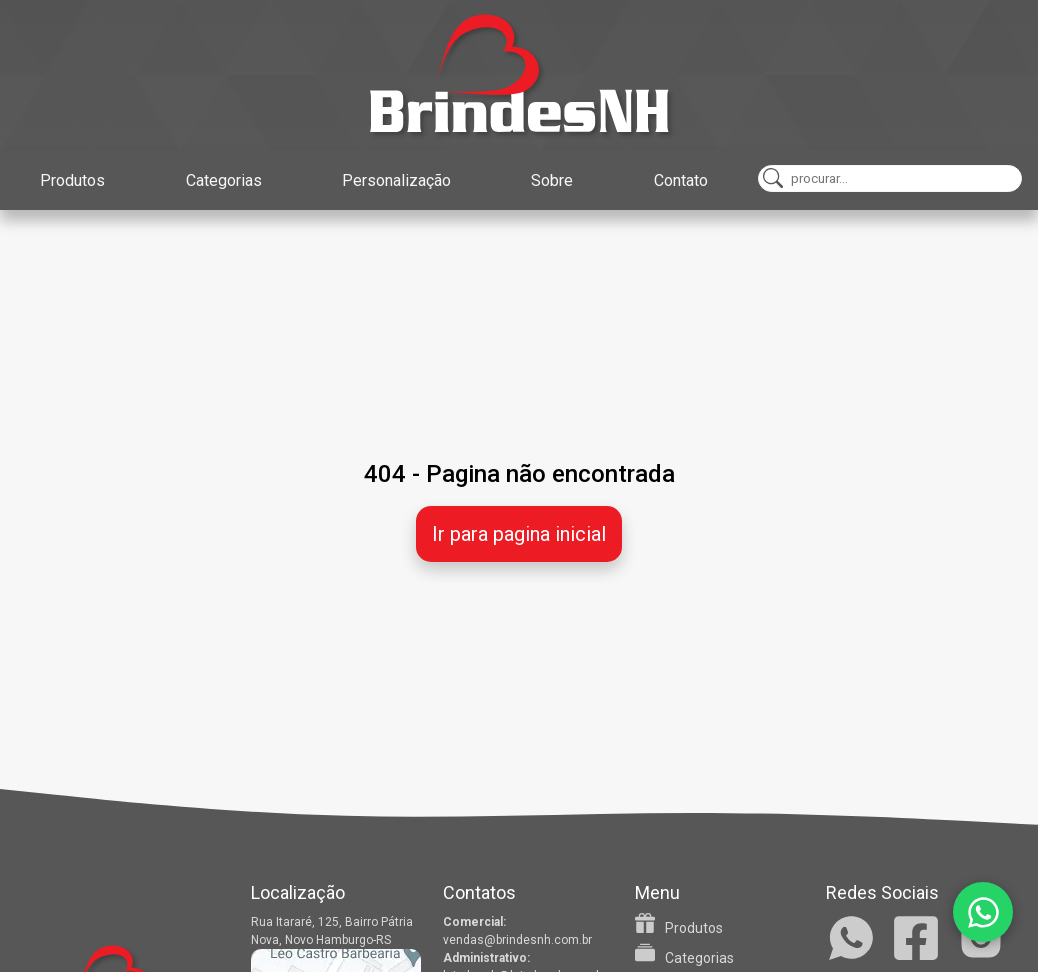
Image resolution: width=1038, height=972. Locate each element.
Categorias (224, 180)
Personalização (396, 180)
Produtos (72, 180)
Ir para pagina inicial (519, 534)
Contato (681, 180)
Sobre (552, 180)
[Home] (519, 75)
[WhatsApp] (983, 912)
